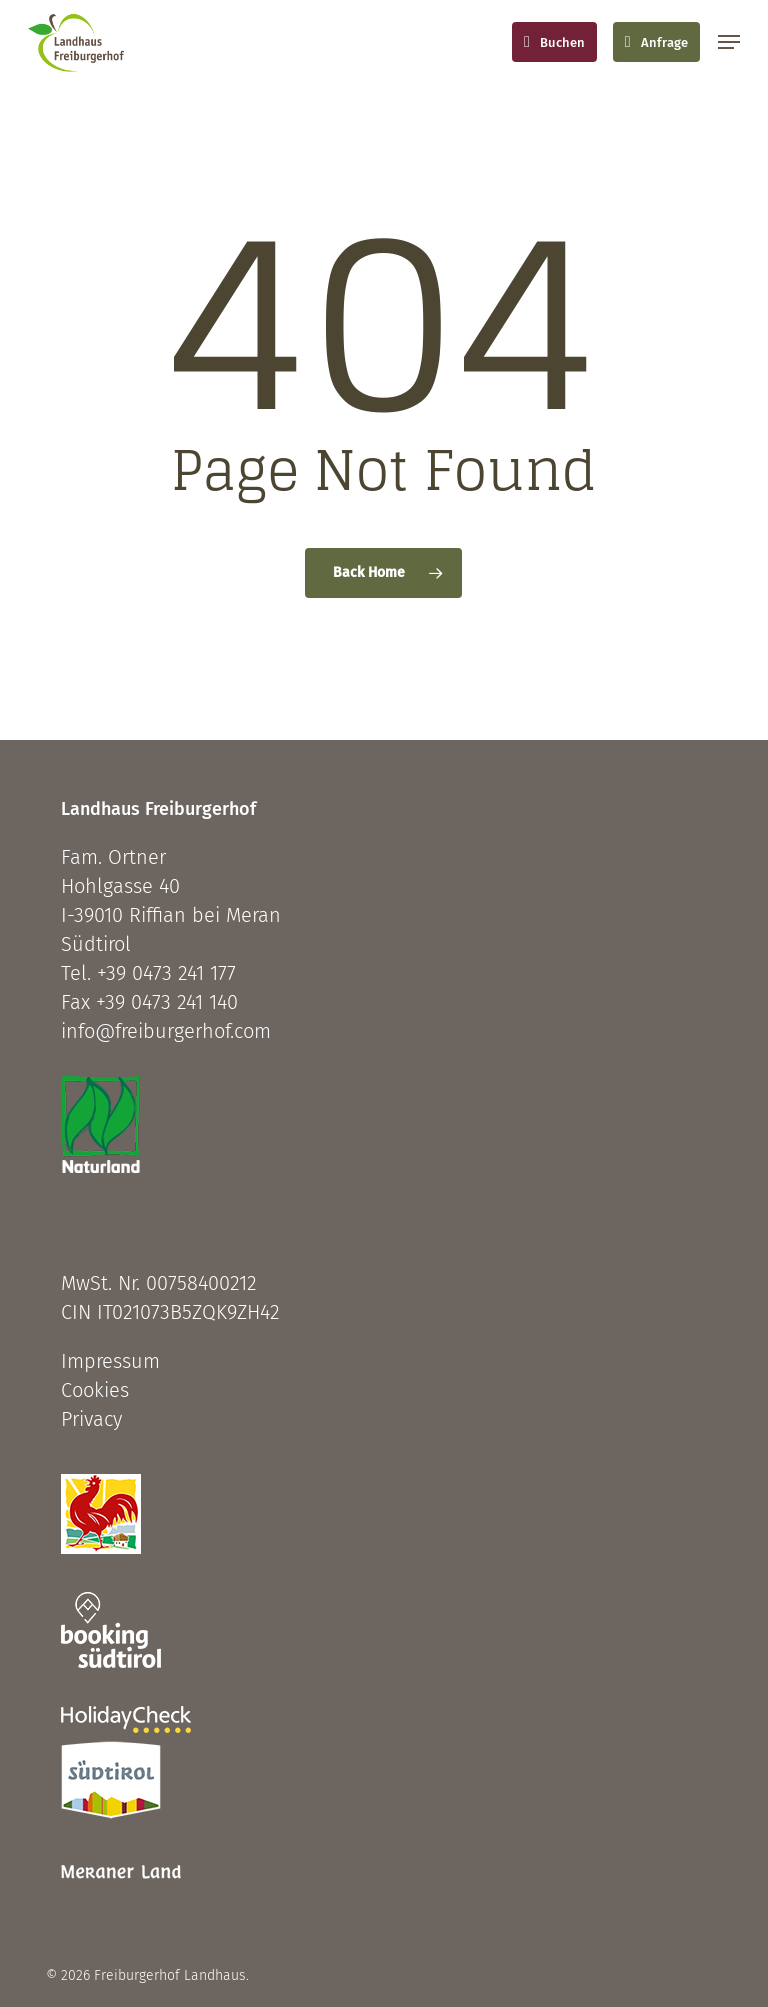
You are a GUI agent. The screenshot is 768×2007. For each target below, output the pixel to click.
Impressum (110, 1361)
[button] (729, 42)
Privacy (91, 1419)
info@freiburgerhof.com (166, 1031)
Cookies (95, 1390)
